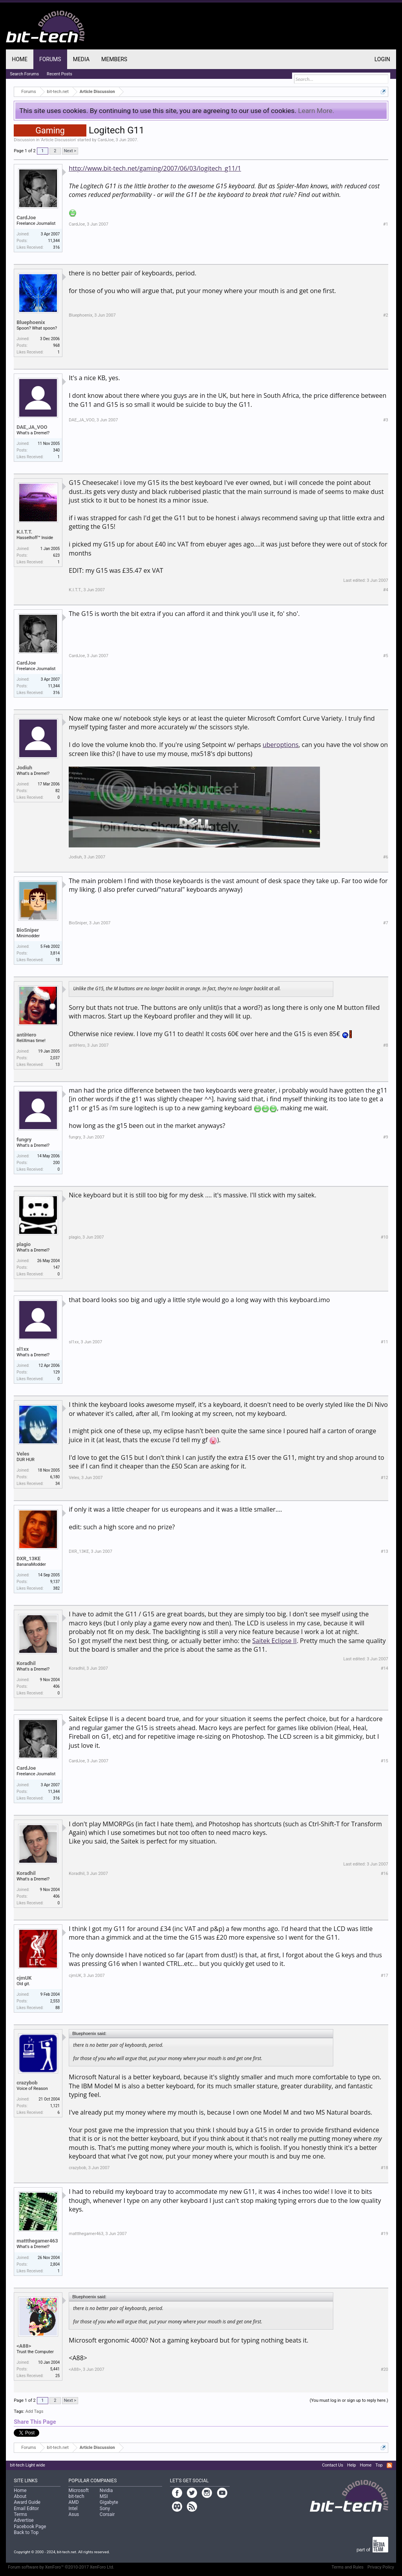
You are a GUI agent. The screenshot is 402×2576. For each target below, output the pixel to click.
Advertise (23, 2520)
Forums (50, 59)
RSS (389, 2465)
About (20, 2496)
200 (56, 1162)
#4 (385, 589)
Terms (20, 2514)
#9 (385, 1137)
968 (56, 345)
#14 (384, 1668)
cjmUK (23, 1978)
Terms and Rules (347, 2567)
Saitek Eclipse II (274, 1640)
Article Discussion (58, 139)
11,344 (54, 241)
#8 (385, 1045)
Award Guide (27, 2502)
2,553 (55, 2001)
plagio (23, 1244)
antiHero (26, 1035)
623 (56, 555)
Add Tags (34, 2411)
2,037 (55, 1058)
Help (351, 2465)
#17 (384, 1975)
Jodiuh (24, 768)
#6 (385, 857)
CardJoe (105, 139)
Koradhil (25, 1663)
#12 (384, 1477)
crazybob (26, 2083)
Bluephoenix (30, 322)
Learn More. (316, 111)
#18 (384, 2167)
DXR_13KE (28, 1558)
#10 (384, 1237)
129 (56, 1372)
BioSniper (27, 930)
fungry (23, 1139)
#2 (385, 315)
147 (56, 1267)
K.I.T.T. (24, 532)
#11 (384, 1341)
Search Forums (24, 74)
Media (81, 59)
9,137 (55, 1581)
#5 (385, 655)
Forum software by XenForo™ (61, 2567)
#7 (385, 922)
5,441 (55, 2369)
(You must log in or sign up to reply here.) (349, 2400)
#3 (385, 420)
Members (114, 59)
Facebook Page (30, 2526)
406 (56, 1686)
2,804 (55, 2264)
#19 (384, 2233)
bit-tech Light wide (27, 2465)
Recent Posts (59, 74)
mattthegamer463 (37, 2241)
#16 (384, 1873)
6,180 (55, 1477)
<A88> (23, 2346)
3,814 (55, 953)
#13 (384, 1551)
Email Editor (26, 2508)
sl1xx (22, 1349)
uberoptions (280, 744)
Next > (70, 150)
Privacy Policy (380, 2567)
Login (382, 59)
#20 (384, 2369)
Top (378, 2465)
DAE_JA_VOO (31, 427)
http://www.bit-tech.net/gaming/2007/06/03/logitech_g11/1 (155, 168)
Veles (22, 1454)
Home (19, 59)
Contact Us (332, 2465)
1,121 (55, 2106)
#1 (385, 224)
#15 (384, 1760)
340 (56, 450)
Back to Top (26, 2532)
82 (57, 791)
